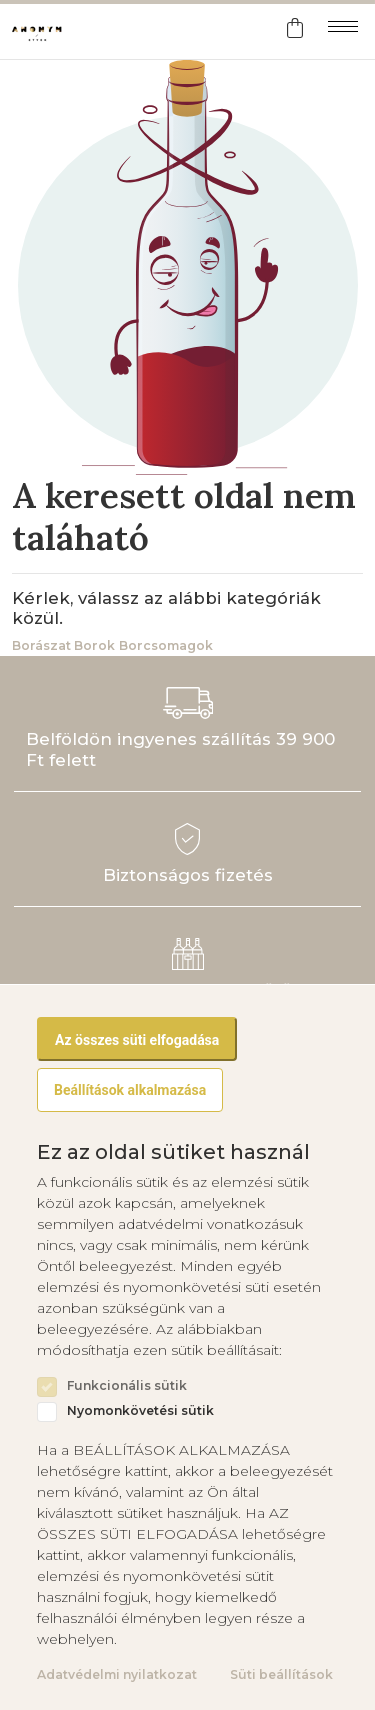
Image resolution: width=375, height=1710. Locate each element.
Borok (94, 645)
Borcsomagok (166, 645)
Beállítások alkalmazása (130, 1090)
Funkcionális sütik (127, 1386)
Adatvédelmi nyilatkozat (117, 1674)
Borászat (41, 645)
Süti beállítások (281, 1674)
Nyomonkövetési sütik (140, 1411)
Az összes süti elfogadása (137, 1040)
